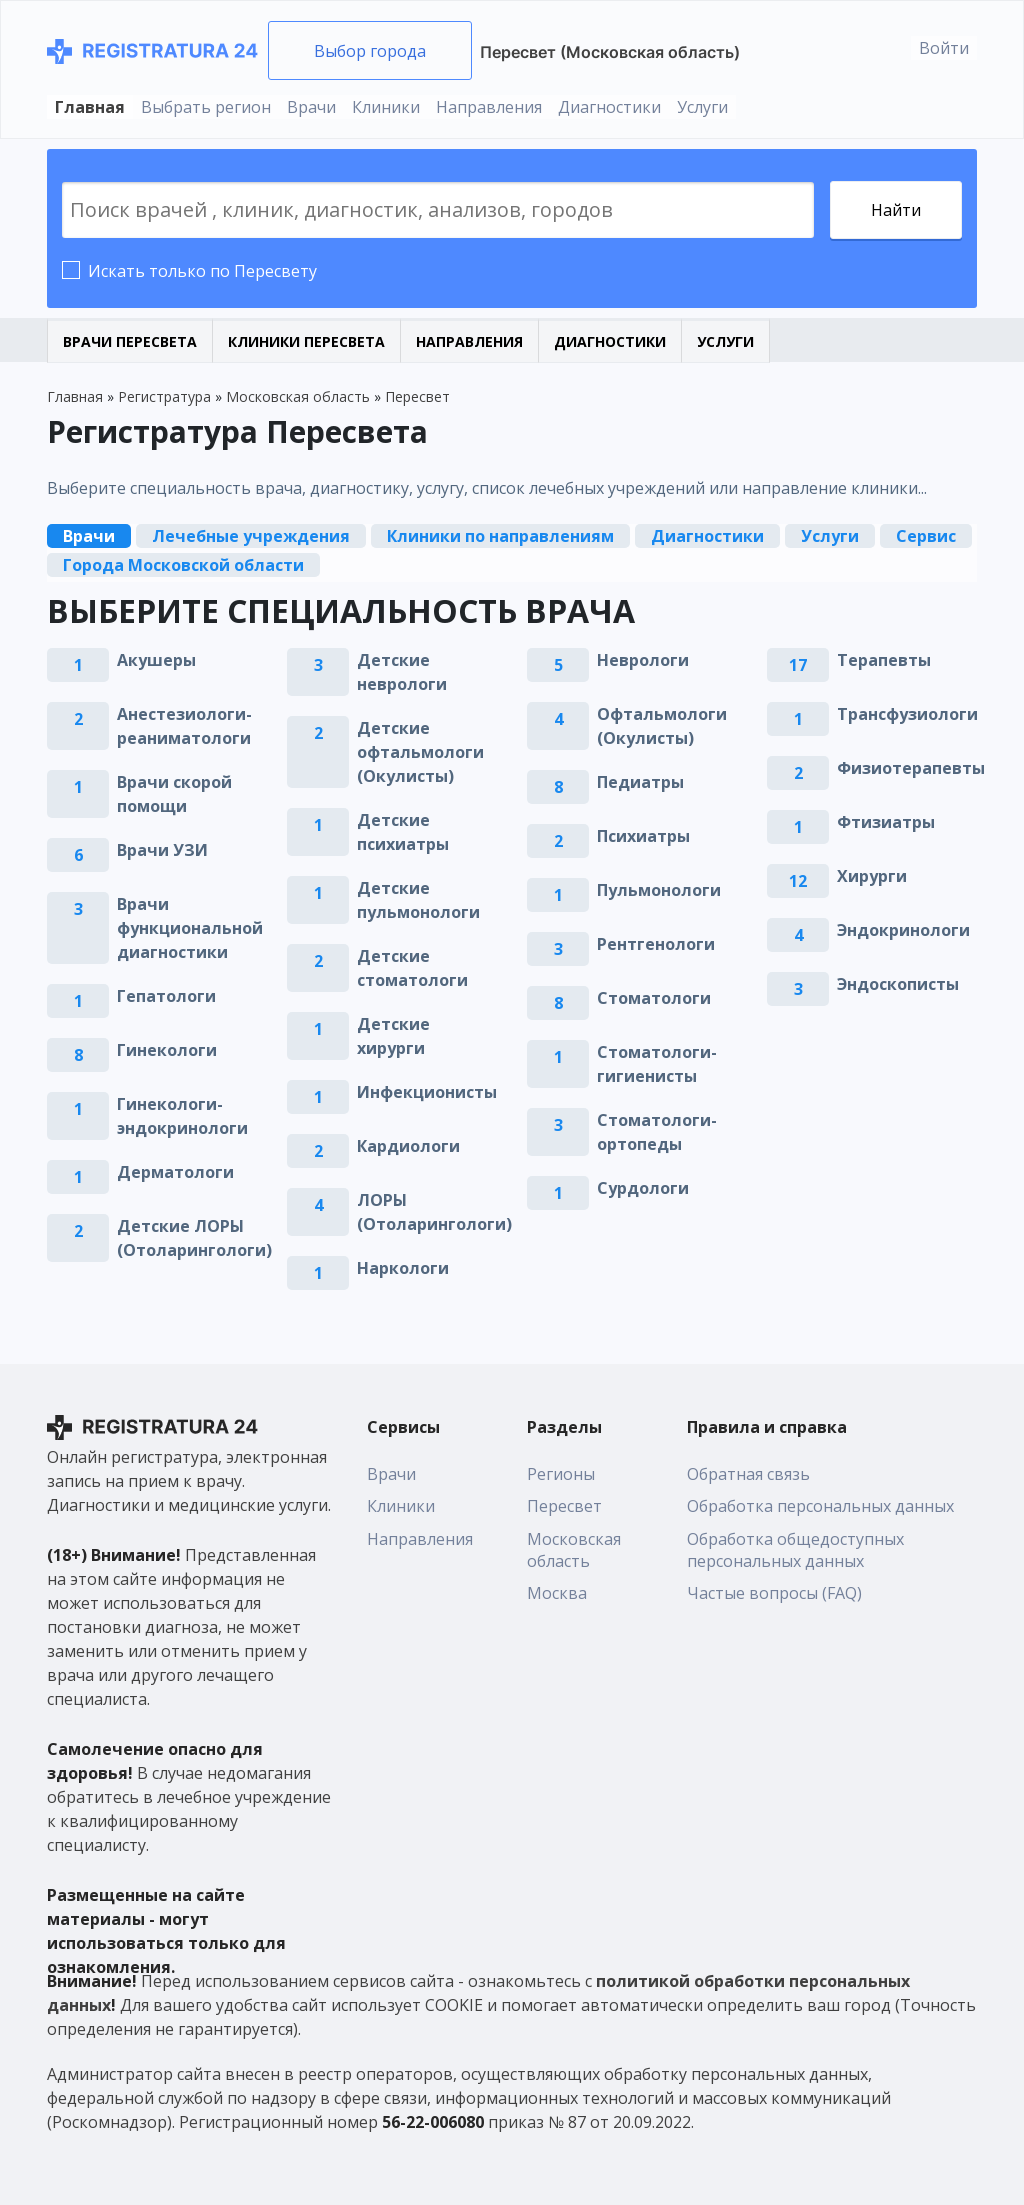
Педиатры (640, 782)
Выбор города (370, 51)
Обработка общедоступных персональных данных (795, 1550)
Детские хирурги (393, 1036)
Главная (90, 107)
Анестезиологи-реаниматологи (184, 726)
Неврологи (643, 660)
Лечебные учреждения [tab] (251, 536)
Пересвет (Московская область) (610, 52)
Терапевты (884, 660)
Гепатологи (166, 996)
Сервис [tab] (926, 536)
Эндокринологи (903, 930)
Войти (944, 48)
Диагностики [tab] (707, 536)
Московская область (574, 1550)
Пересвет (564, 1506)
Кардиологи (408, 1146)
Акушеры (156, 660)
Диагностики (609, 107)
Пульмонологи (659, 890)
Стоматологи (654, 998)
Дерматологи (175, 1172)
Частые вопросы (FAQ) (774, 1593)
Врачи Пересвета (130, 341)
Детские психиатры (403, 832)
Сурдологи (643, 1188)
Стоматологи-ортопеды (657, 1132)
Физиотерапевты (911, 768)
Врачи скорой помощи (174, 794)
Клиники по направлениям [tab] (500, 536)
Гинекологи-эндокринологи (182, 1116)
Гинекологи (167, 1050)
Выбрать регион (206, 107)
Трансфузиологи (907, 714)
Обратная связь (748, 1474)
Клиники (386, 107)
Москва (557, 1593)
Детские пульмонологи (418, 900)
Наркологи (403, 1268)
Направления (489, 107)
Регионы (561, 1474)
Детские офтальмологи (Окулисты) (420, 752)
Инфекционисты (427, 1092)
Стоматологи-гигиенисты (657, 1064)
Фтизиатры (886, 822)
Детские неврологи (402, 672)
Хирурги (872, 876)
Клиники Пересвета (306, 341)
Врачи (311, 107)
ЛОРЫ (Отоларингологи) (434, 1212)
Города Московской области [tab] (183, 565)
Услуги (702, 107)
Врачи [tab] (89, 536)
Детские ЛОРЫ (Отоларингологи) (194, 1238)
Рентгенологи (656, 944)
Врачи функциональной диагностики (190, 928)
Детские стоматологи (412, 968)
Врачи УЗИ (162, 850)
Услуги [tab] (830, 536)
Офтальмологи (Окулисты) (662, 726)
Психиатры (643, 836)
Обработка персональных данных (820, 1506)
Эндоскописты (898, 984)
